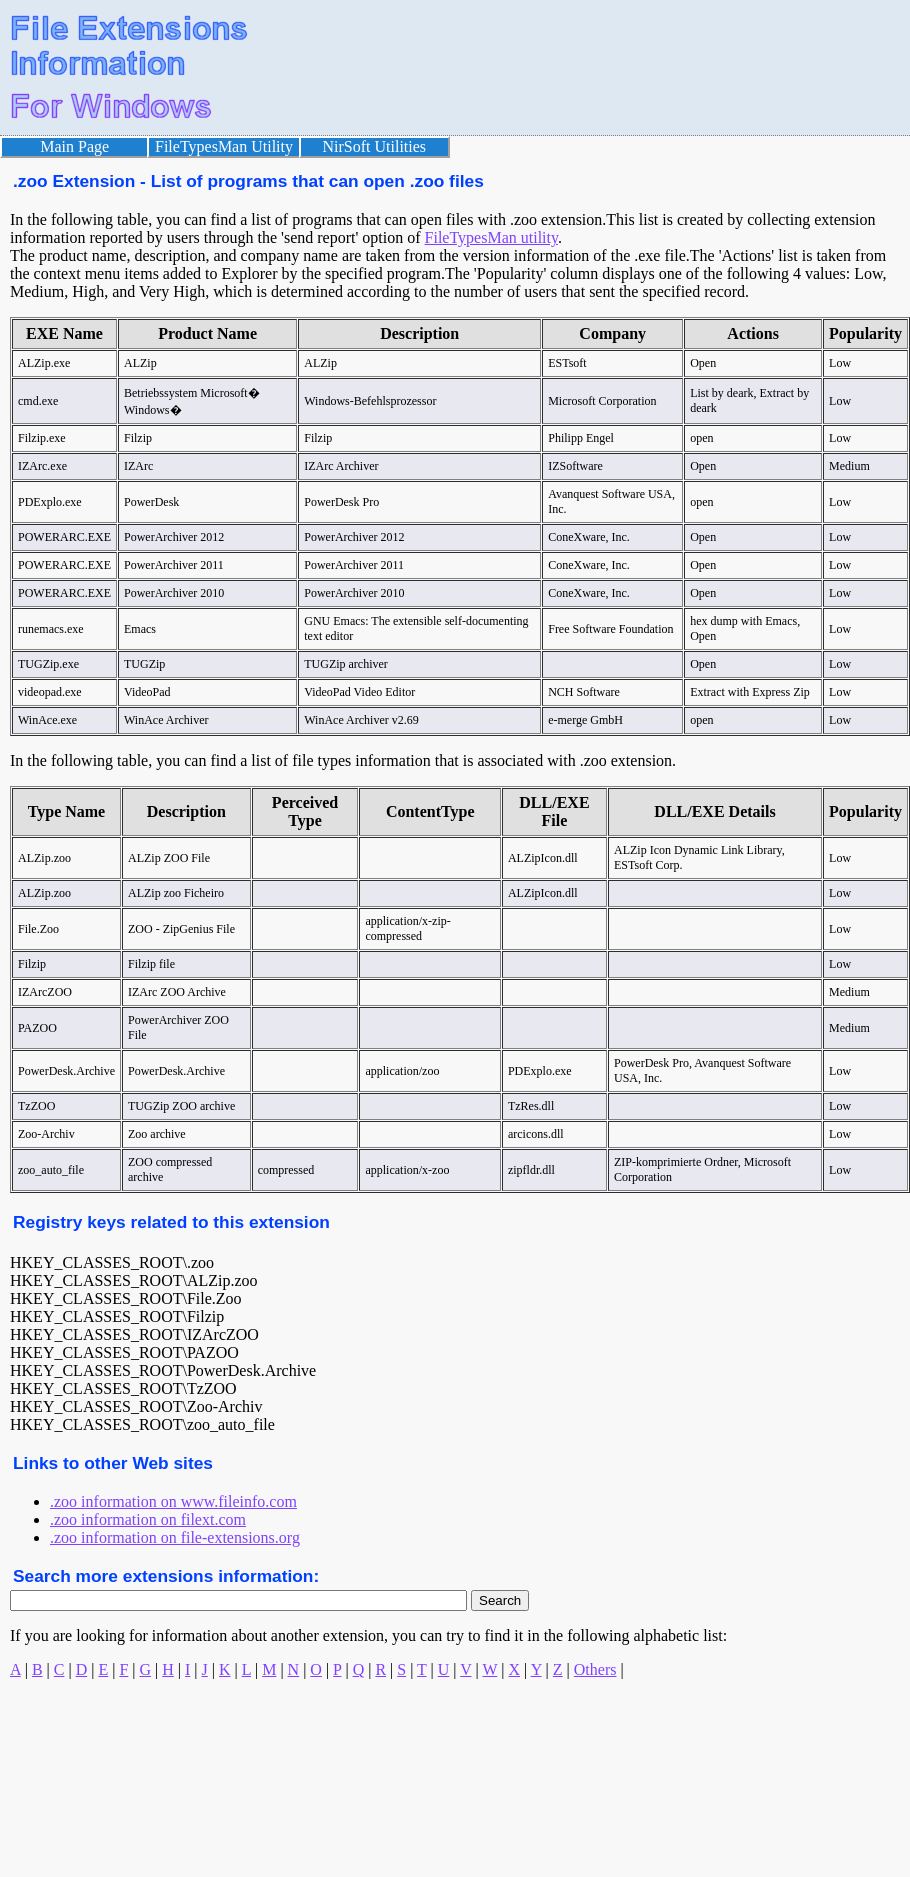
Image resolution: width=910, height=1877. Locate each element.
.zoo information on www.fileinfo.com (173, 1501)
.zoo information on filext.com (148, 1519)
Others (595, 1669)
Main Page (74, 146)
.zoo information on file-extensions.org (175, 1537)
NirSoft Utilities (375, 146)
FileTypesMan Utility (224, 146)
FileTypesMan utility (491, 237)
